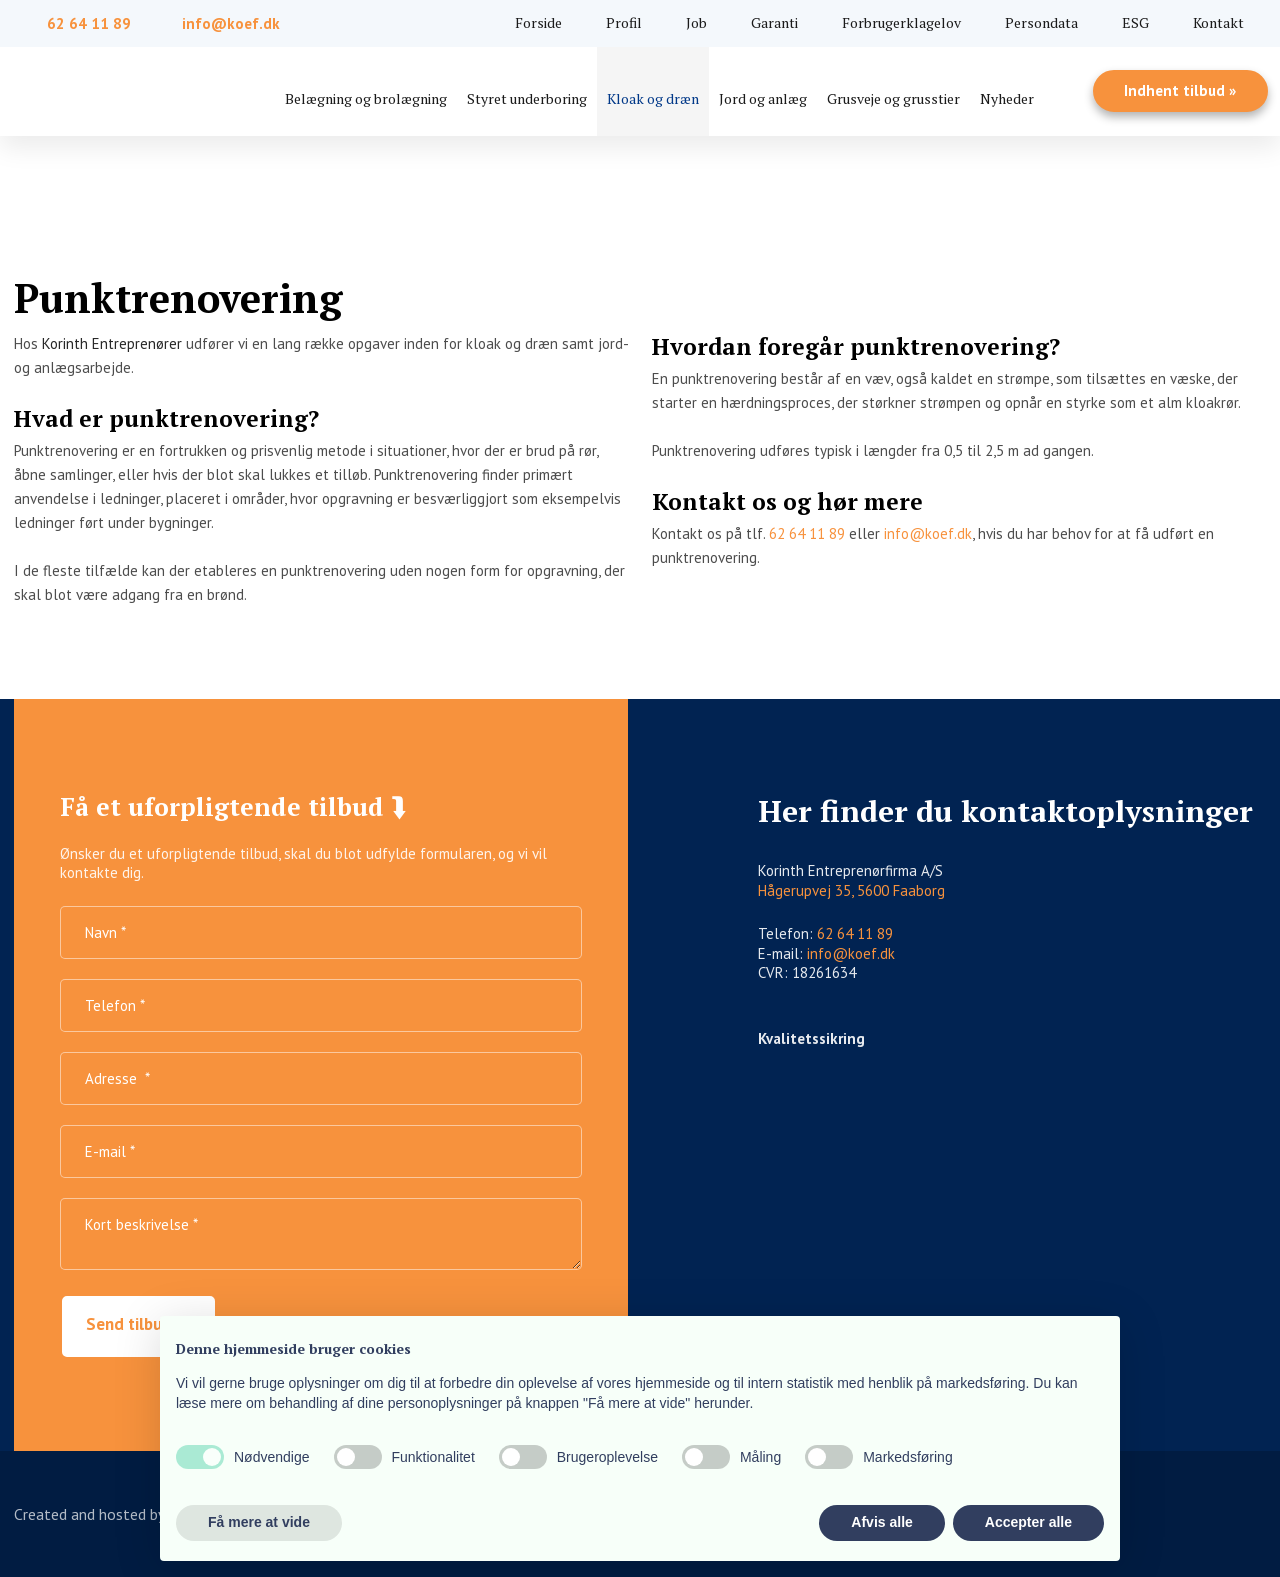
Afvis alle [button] (881, 1522)
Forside (538, 22)
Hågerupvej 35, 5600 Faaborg (851, 890)
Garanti (774, 22)
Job (696, 22)
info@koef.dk (928, 533)
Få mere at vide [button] (259, 1522)
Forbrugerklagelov (901, 22)
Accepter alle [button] (1028, 1522)
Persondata (1041, 22)
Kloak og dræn (653, 98)
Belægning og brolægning (366, 98)
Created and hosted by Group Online (134, 1514)
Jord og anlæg (763, 98)
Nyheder (1007, 98)
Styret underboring (527, 98)
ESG (1135, 22)
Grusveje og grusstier (893, 98)
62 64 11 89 (807, 533)
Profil (624, 22)
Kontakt (1218, 22)
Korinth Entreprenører (112, 343)
